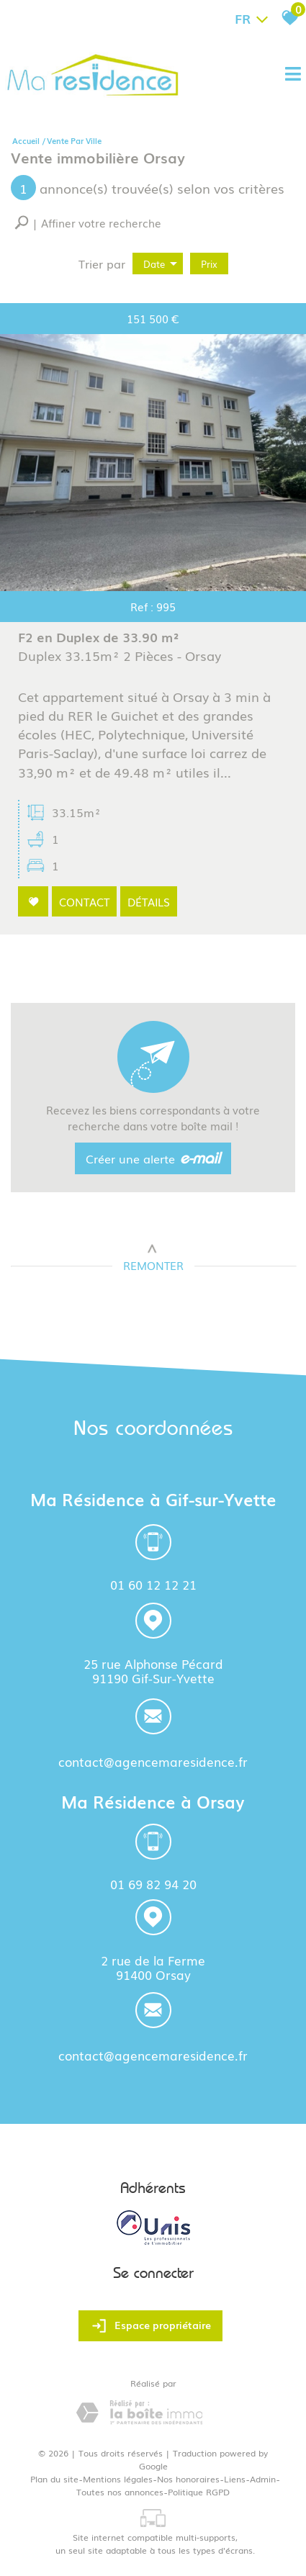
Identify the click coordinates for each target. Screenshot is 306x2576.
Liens (235, 2478)
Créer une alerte (153, 1158)
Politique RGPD (199, 2491)
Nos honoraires (188, 2478)
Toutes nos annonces (119, 2491)
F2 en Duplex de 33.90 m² (101, 649)
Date (160, 263)
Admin (263, 2478)
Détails (149, 903)
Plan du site (54, 2478)
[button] (88, 223)
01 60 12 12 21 (153, 1584)
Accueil (26, 140)
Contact (85, 903)
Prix (209, 263)
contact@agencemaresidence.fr (153, 1763)
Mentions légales (118, 2478)
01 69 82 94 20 (153, 1884)
